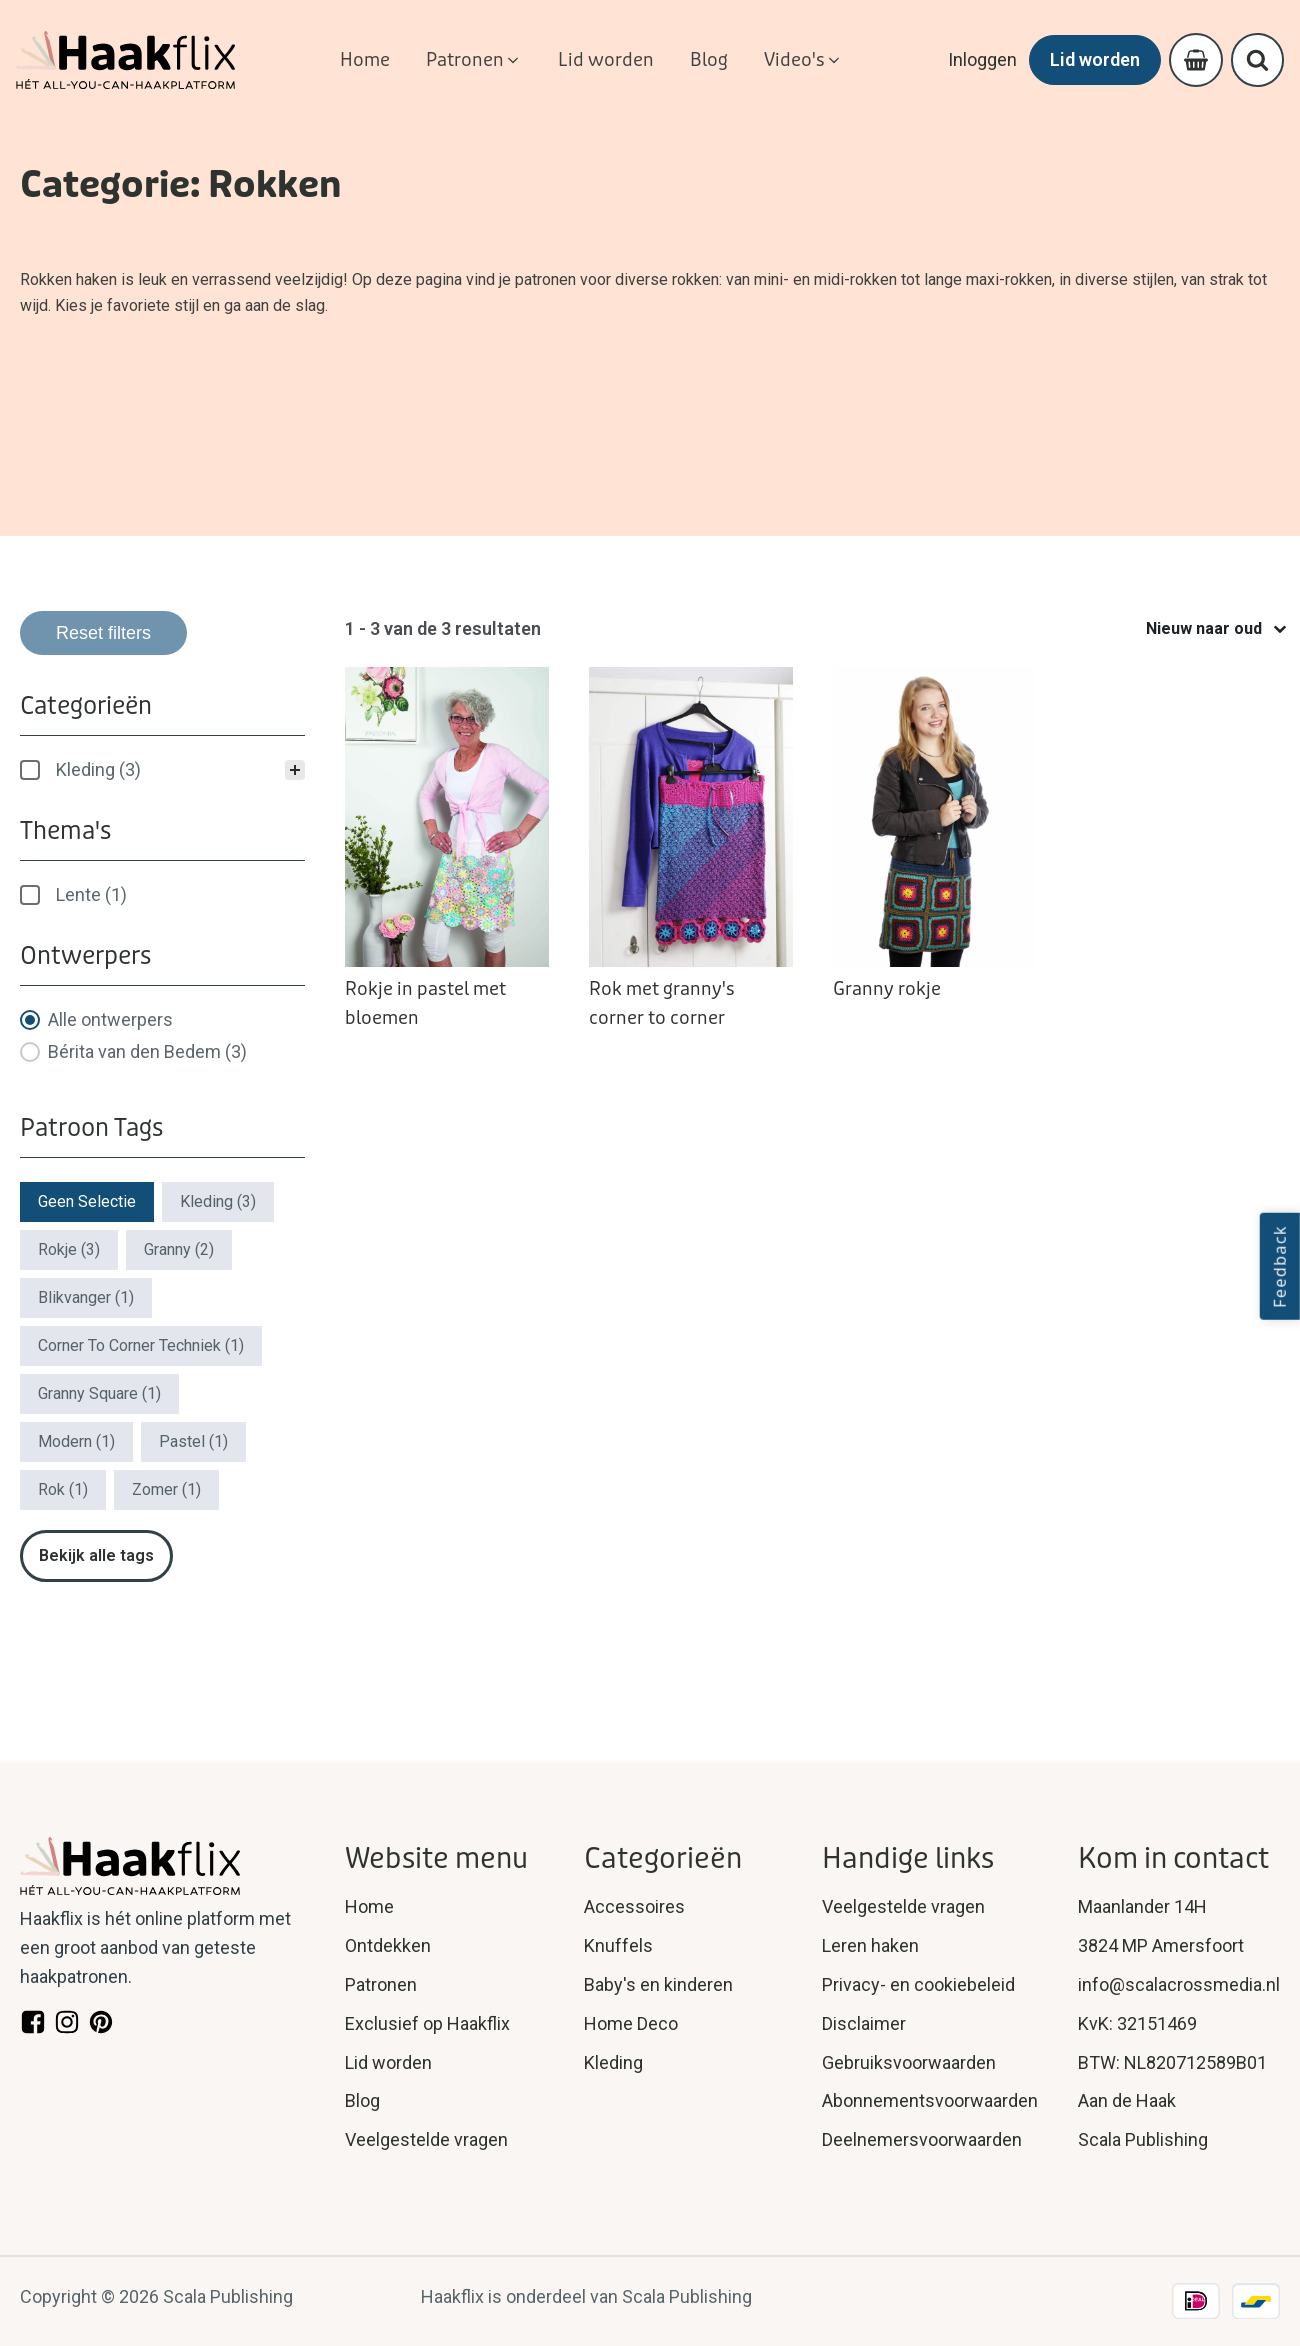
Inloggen (981, 59)
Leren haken (870, 1945)
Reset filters (103, 633)
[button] (474, 60)
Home (369, 1906)
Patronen (381, 1984)
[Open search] (1257, 60)
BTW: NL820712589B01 (1172, 2062)
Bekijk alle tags (96, 1555)
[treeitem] (162, 770)
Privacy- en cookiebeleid (918, 1984)
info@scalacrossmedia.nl (1179, 1984)
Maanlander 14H (1142, 1906)
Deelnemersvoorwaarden (922, 2139)
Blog (362, 2100)
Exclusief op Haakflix (427, 2023)
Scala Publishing (1143, 2139)
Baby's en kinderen (658, 1984)
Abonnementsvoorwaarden (930, 2100)
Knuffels (618, 1945)
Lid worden (1094, 59)
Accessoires (634, 1906)
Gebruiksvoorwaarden (909, 2062)
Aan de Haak (1127, 2100)
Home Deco (631, 2023)
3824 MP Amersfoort (1161, 1945)
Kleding (613, 2062)
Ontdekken (388, 1945)
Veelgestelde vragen (426, 2139)
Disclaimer (864, 2023)
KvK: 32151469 (1137, 2023)
